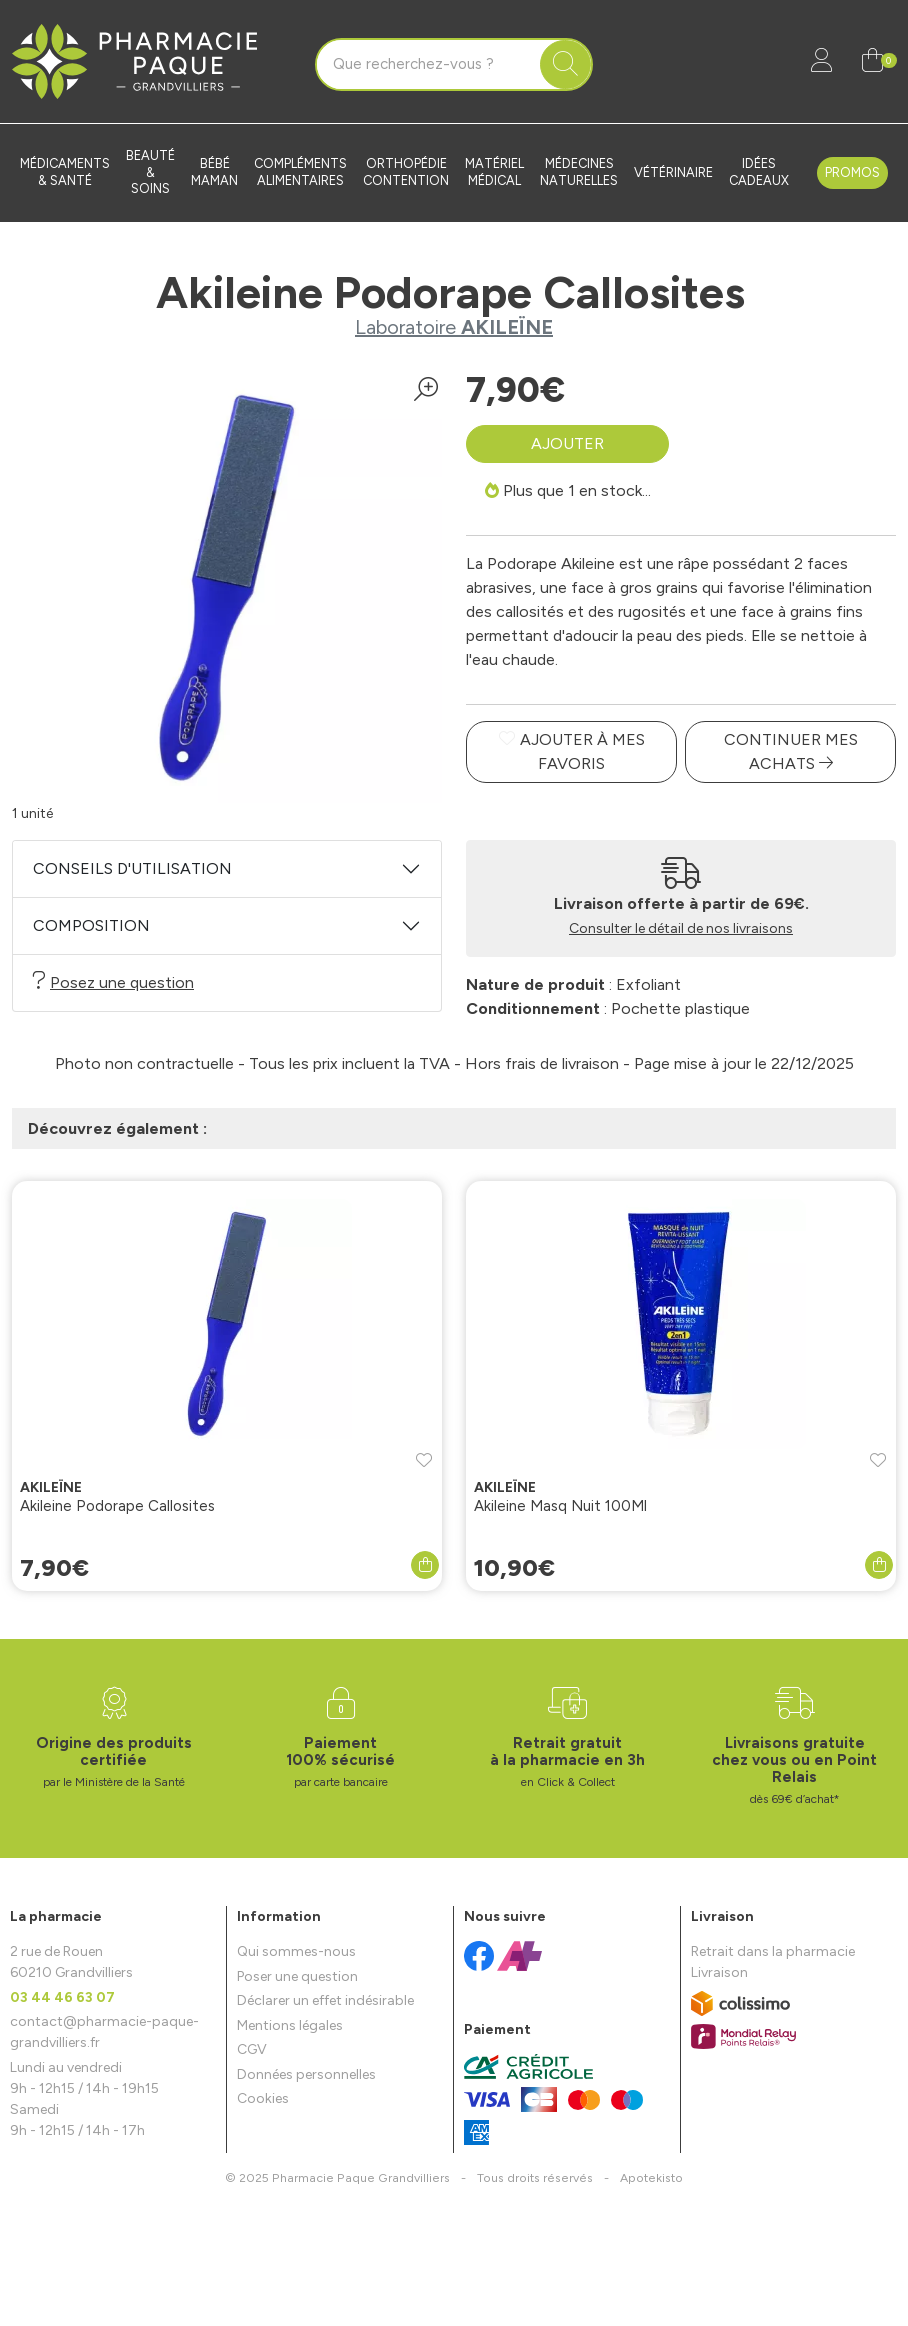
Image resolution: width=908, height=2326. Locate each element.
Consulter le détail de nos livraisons (681, 928)
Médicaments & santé (65, 172)
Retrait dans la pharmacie (773, 1951)
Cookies (263, 2098)
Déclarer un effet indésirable (325, 2000)
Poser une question (297, 1976)
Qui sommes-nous (296, 1951)
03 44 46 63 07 (62, 1997)
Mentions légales (290, 2025)
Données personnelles (306, 2074)
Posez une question (113, 981)
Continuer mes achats (791, 751)
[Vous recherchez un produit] (429, 65)
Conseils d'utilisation (132, 868)
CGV (252, 2049)
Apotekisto (651, 2177)
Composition (91, 925)
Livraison (719, 1972)
